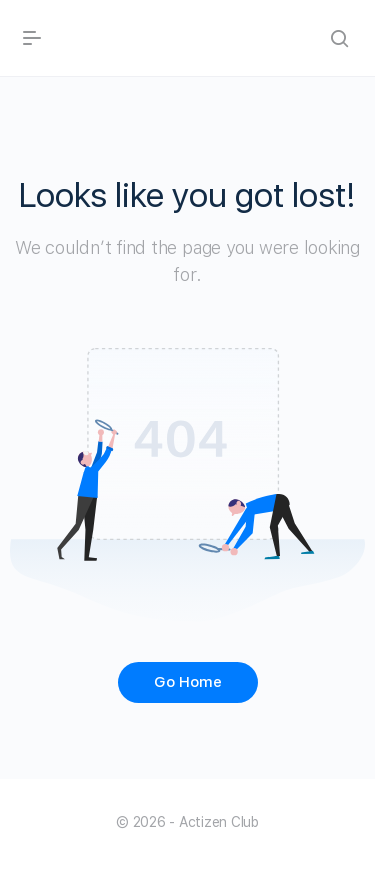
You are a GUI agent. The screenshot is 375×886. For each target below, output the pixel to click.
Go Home (188, 682)
